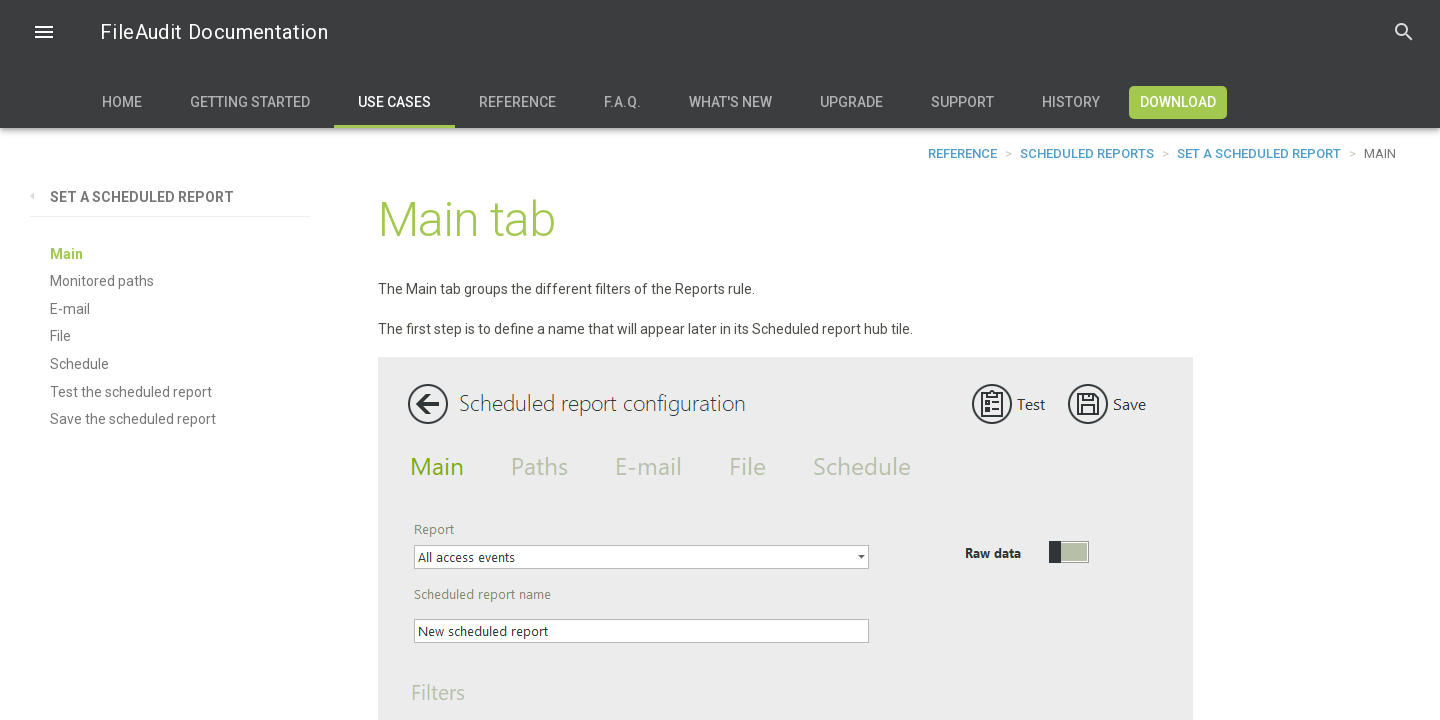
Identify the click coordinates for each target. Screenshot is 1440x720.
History (1071, 102)
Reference (517, 102)
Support (962, 102)
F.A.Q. (622, 102)
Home (122, 102)
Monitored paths (102, 281)
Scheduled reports (1087, 153)
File (60, 336)
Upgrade (851, 102)
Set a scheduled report (1259, 153)
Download (1178, 102)
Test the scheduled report (131, 392)
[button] (44, 34)
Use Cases (394, 102)
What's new (730, 102)
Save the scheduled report (133, 419)
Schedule (79, 364)
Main (66, 254)
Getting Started (250, 102)
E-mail (70, 309)
